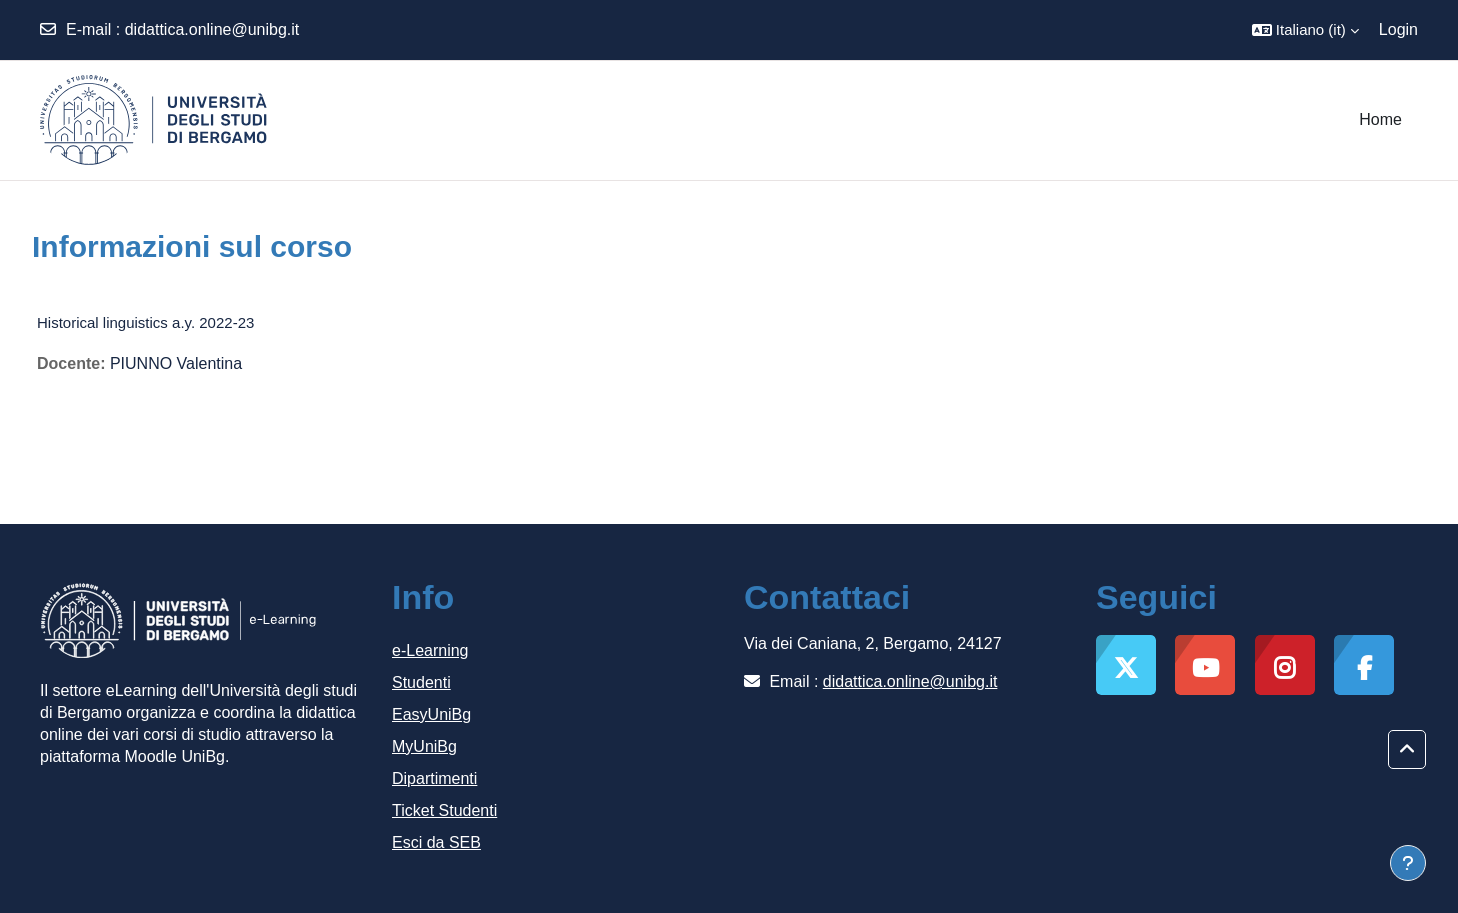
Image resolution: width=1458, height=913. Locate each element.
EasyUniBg (431, 714)
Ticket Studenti (444, 810)
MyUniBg (424, 746)
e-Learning (430, 650)
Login (1398, 29)
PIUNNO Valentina (176, 363)
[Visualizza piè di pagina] (1408, 863)
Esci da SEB (436, 842)
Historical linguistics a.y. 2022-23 (145, 322)
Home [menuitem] (1380, 119)
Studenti (421, 682)
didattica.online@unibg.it (212, 29)
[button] (1305, 30)
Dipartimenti (434, 778)
